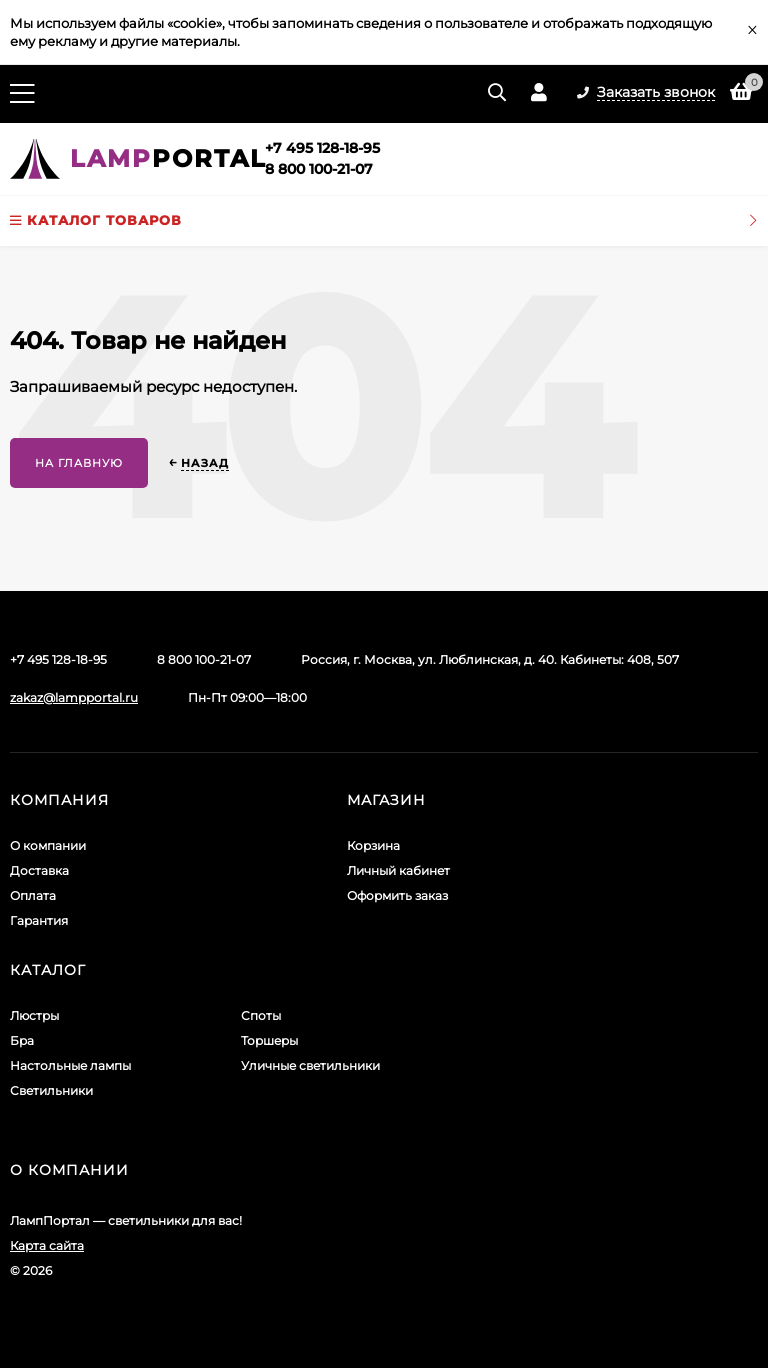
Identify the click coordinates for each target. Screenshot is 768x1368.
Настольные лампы (70, 1065)
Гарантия (39, 920)
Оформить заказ (397, 895)
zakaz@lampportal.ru (74, 697)
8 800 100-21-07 (319, 169)
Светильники (51, 1090)
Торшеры (269, 1040)
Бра (22, 1040)
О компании (48, 845)
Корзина (373, 845)
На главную (79, 463)
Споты (261, 1015)
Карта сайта (47, 1245)
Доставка (39, 870)
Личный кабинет (398, 870)
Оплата (33, 895)
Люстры (34, 1015)
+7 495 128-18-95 (322, 148)
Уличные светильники (310, 1065)
